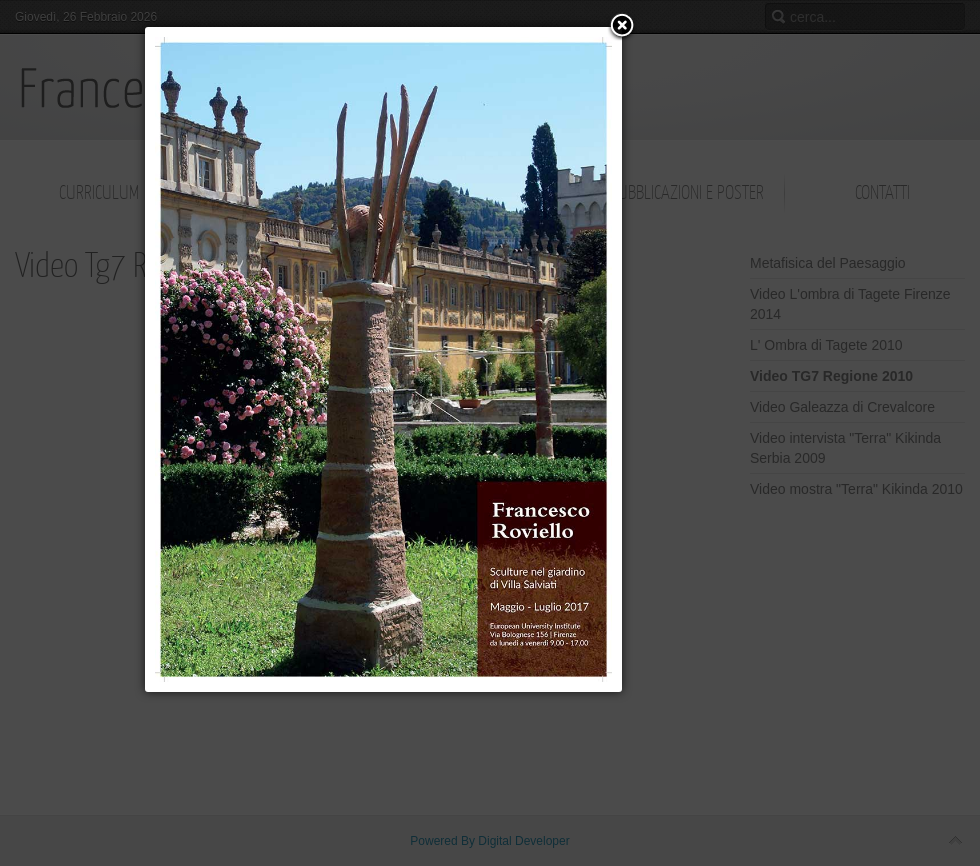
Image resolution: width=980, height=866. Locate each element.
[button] (622, 27)
